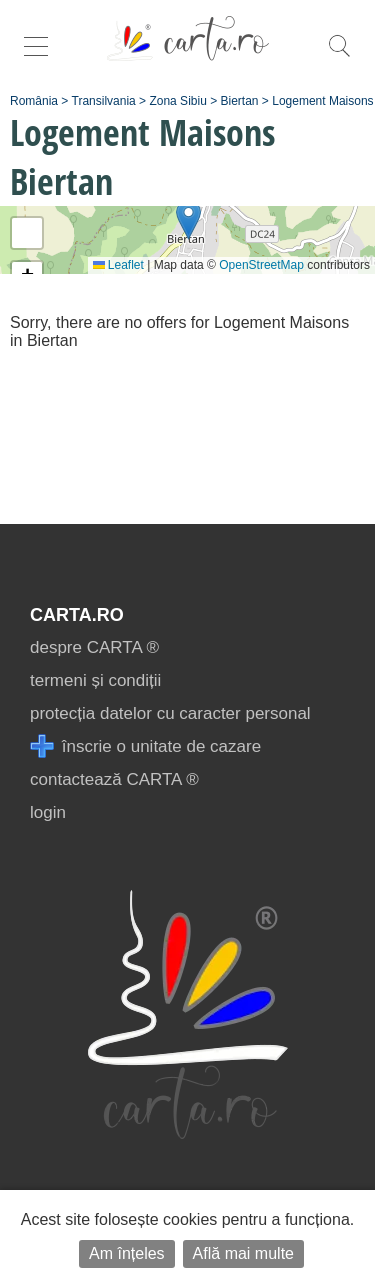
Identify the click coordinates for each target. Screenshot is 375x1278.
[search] (339, 56)
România (34, 101)
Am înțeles (127, 1253)
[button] (188, 219)
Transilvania (104, 101)
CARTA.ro (77, 615)
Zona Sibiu (177, 101)
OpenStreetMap (261, 265)
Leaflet (118, 265)
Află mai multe (243, 1253)
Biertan (240, 101)
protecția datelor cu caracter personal (170, 713)
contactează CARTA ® (114, 779)
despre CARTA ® (94, 647)
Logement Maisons (322, 101)
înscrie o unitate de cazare (145, 746)
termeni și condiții (95, 680)
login (48, 812)
